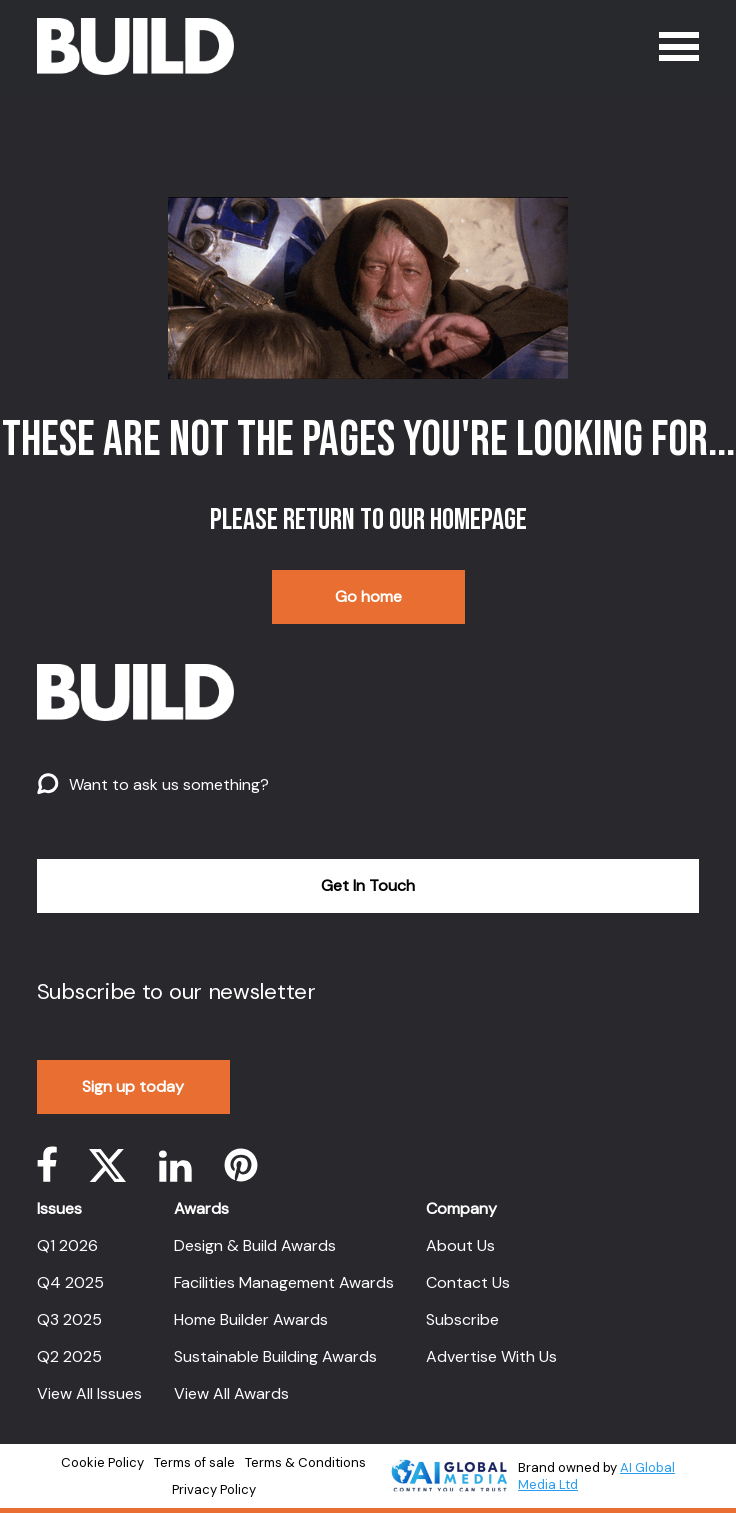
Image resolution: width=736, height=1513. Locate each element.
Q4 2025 (70, 1282)
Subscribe (462, 1319)
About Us (460, 1245)
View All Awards (231, 1393)
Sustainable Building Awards (275, 1356)
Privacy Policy (214, 1489)
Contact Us (468, 1282)
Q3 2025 (69, 1319)
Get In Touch (368, 885)
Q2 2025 (69, 1356)
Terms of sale (194, 1462)
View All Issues (89, 1393)
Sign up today (133, 1086)
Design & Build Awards (255, 1245)
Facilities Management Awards (284, 1282)
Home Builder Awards (251, 1319)
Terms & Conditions (305, 1462)
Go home (368, 596)
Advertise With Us (491, 1356)
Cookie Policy (102, 1462)
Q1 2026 (67, 1245)
